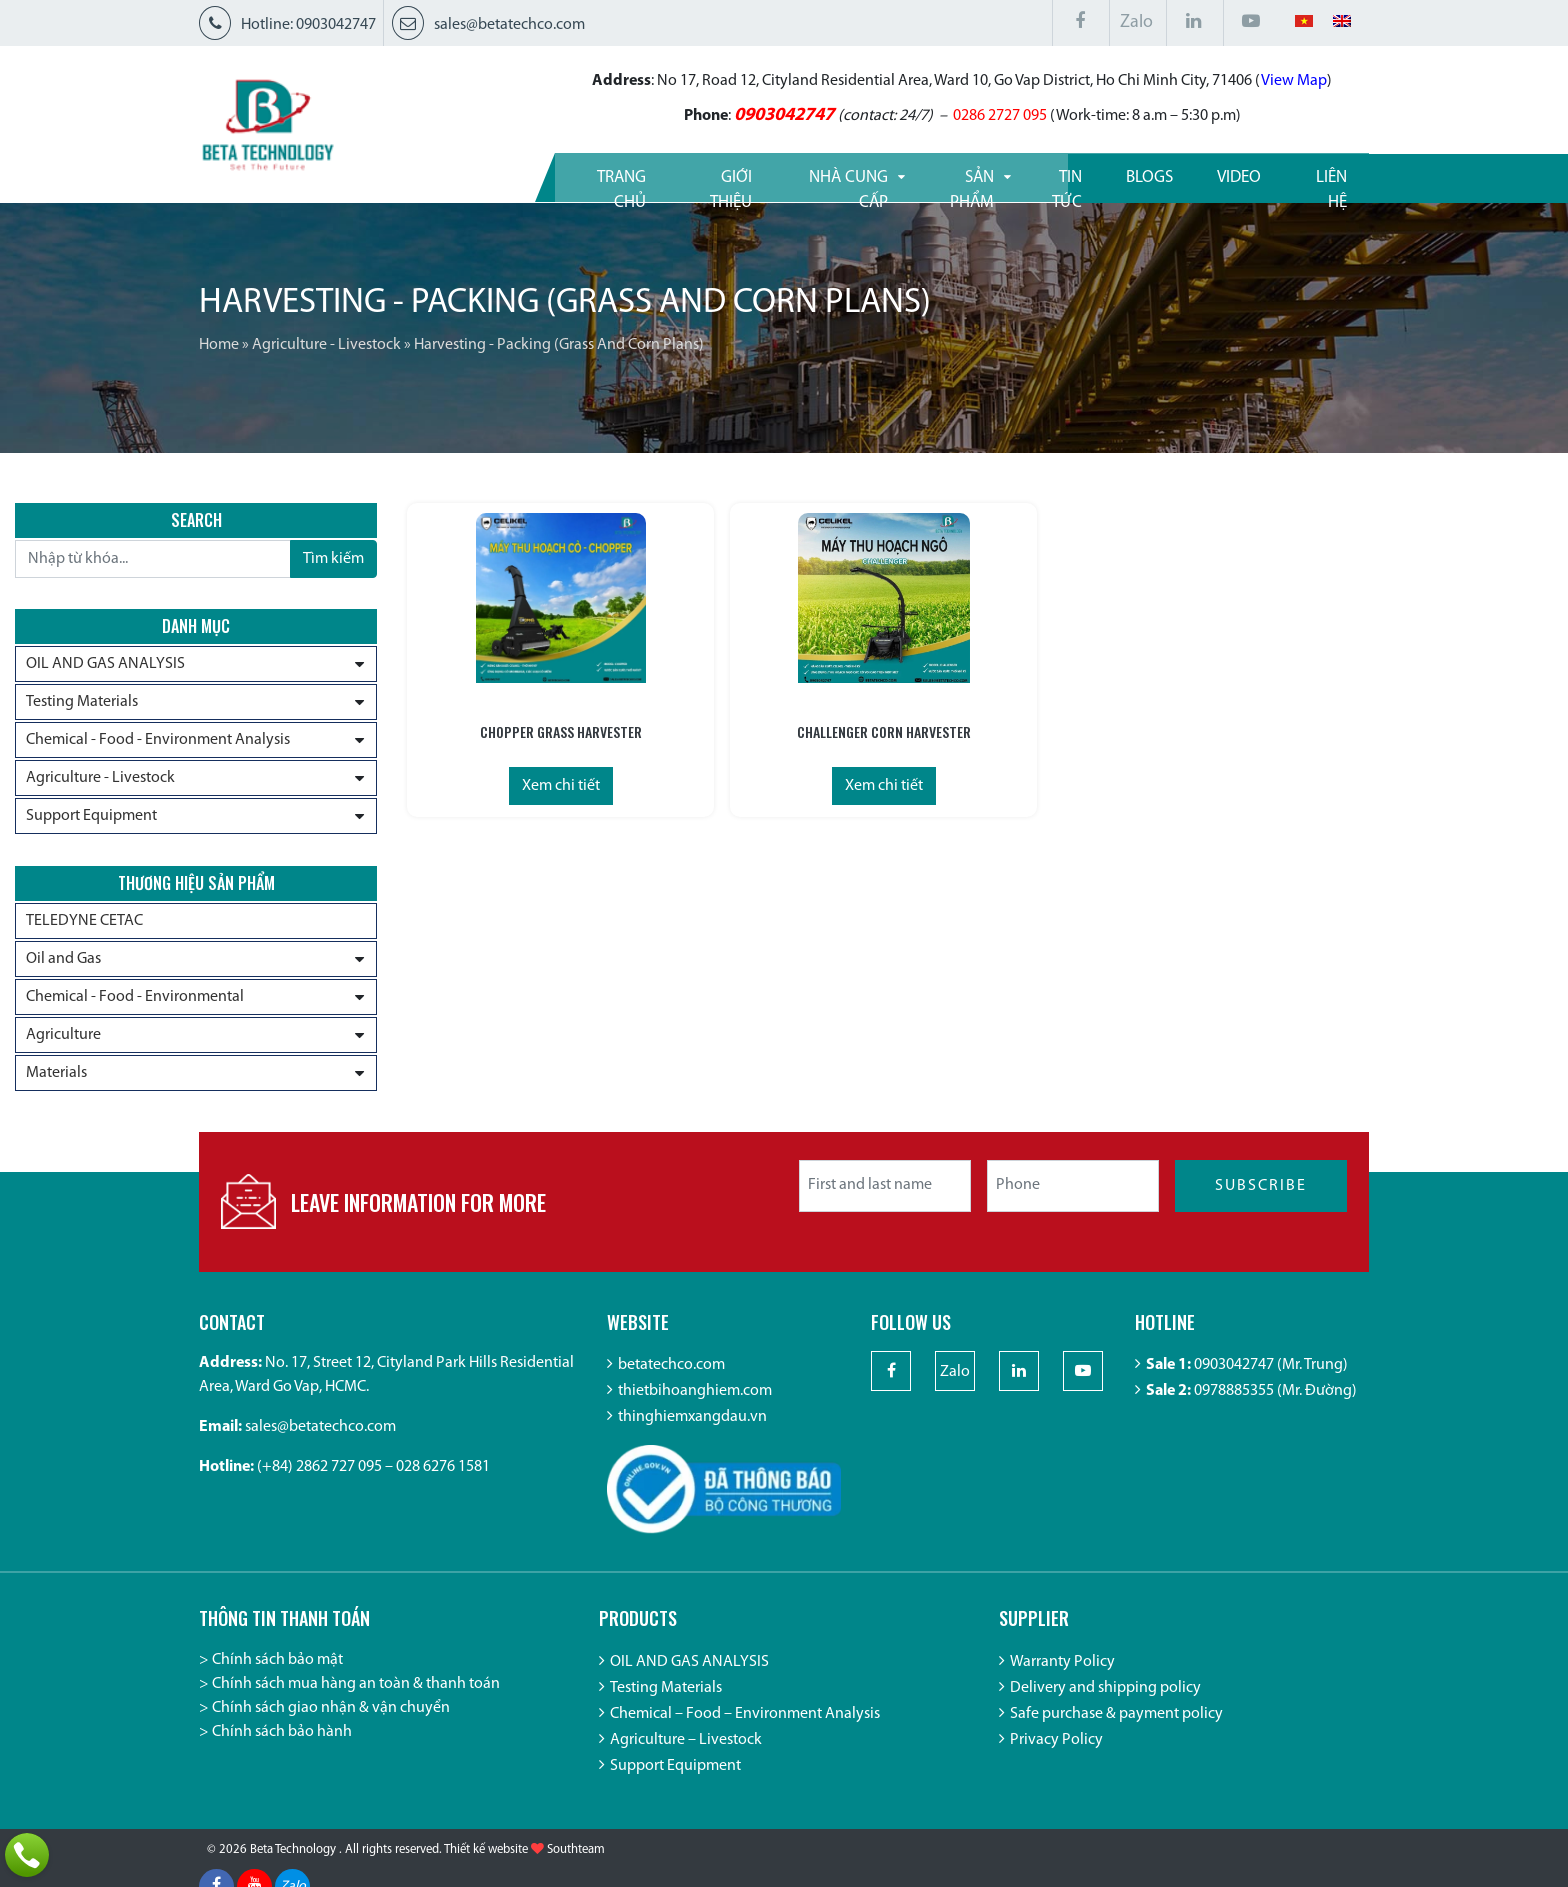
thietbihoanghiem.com (695, 1405)
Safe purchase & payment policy (1116, 1727)
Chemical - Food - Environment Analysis (158, 742)
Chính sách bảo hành (282, 1745)
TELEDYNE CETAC (84, 926)
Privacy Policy (1056, 1753)
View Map (1216, 80)
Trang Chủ (523, 175)
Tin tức (1039, 175)
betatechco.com (671, 1379)
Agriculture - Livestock (326, 345)
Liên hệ (1320, 175)
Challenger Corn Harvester (748, 728)
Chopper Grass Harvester (515, 728)
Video (1226, 175)
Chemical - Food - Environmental (135, 1002)
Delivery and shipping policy (1105, 1701)
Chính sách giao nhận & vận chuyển (331, 1721)
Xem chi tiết (515, 783)
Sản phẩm (927, 175)
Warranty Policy (1062, 1675)
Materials (56, 1078)
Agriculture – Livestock (686, 1753)
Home (219, 345)
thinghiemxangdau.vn (692, 1431)
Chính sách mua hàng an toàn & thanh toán (356, 1697)
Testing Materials (82, 704)
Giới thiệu (649, 175)
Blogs (1135, 175)
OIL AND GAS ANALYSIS (105, 666)
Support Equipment (91, 818)
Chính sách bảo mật (277, 1673)
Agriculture (63, 1040)
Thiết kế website (486, 1867)
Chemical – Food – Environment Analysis (745, 1727)
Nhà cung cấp (788, 175)
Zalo (1136, 22)
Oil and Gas (63, 964)
